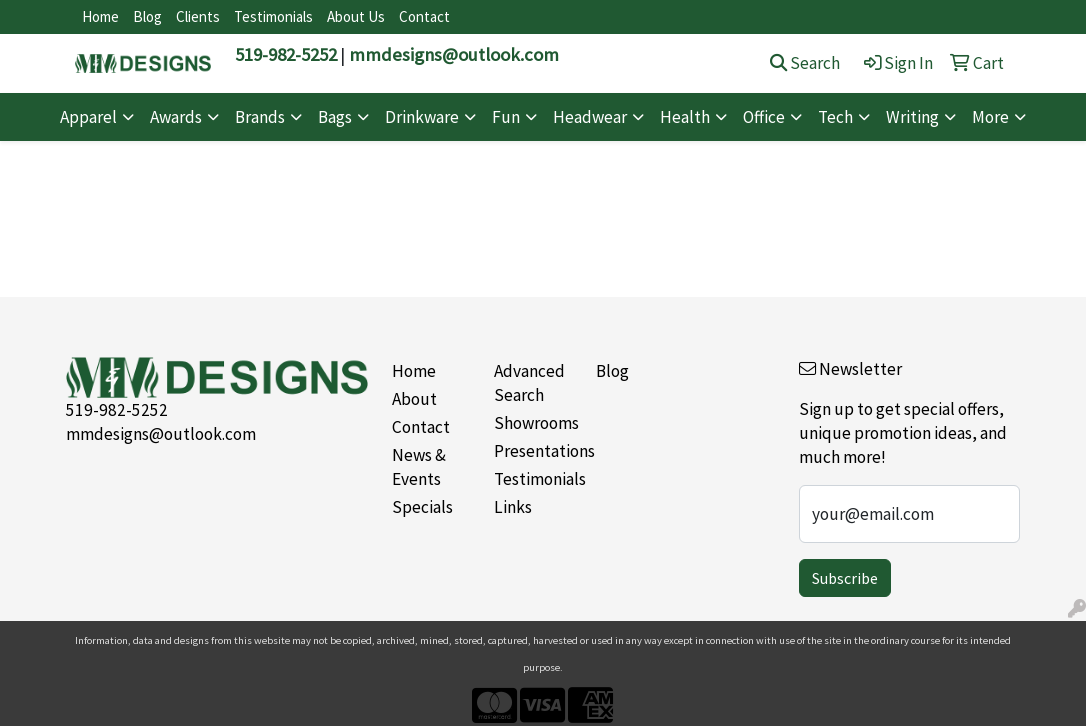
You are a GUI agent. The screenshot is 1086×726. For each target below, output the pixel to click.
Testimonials (273, 16)
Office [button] (764, 117)
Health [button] (685, 117)
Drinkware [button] (422, 117)
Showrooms (533, 423)
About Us (356, 16)
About (414, 399)
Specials (422, 507)
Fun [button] (506, 117)
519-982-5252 (286, 54)
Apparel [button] (88, 117)
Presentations (533, 451)
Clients (198, 16)
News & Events (419, 467)
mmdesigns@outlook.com (454, 54)
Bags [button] (335, 117)
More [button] (990, 117)
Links (513, 507)
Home (100, 16)
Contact (424, 16)
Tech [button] (835, 117)
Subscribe (845, 578)
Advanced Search (529, 383)
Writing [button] (912, 117)
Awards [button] (176, 117)
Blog (147, 16)
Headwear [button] (590, 117)
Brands (260, 117)
